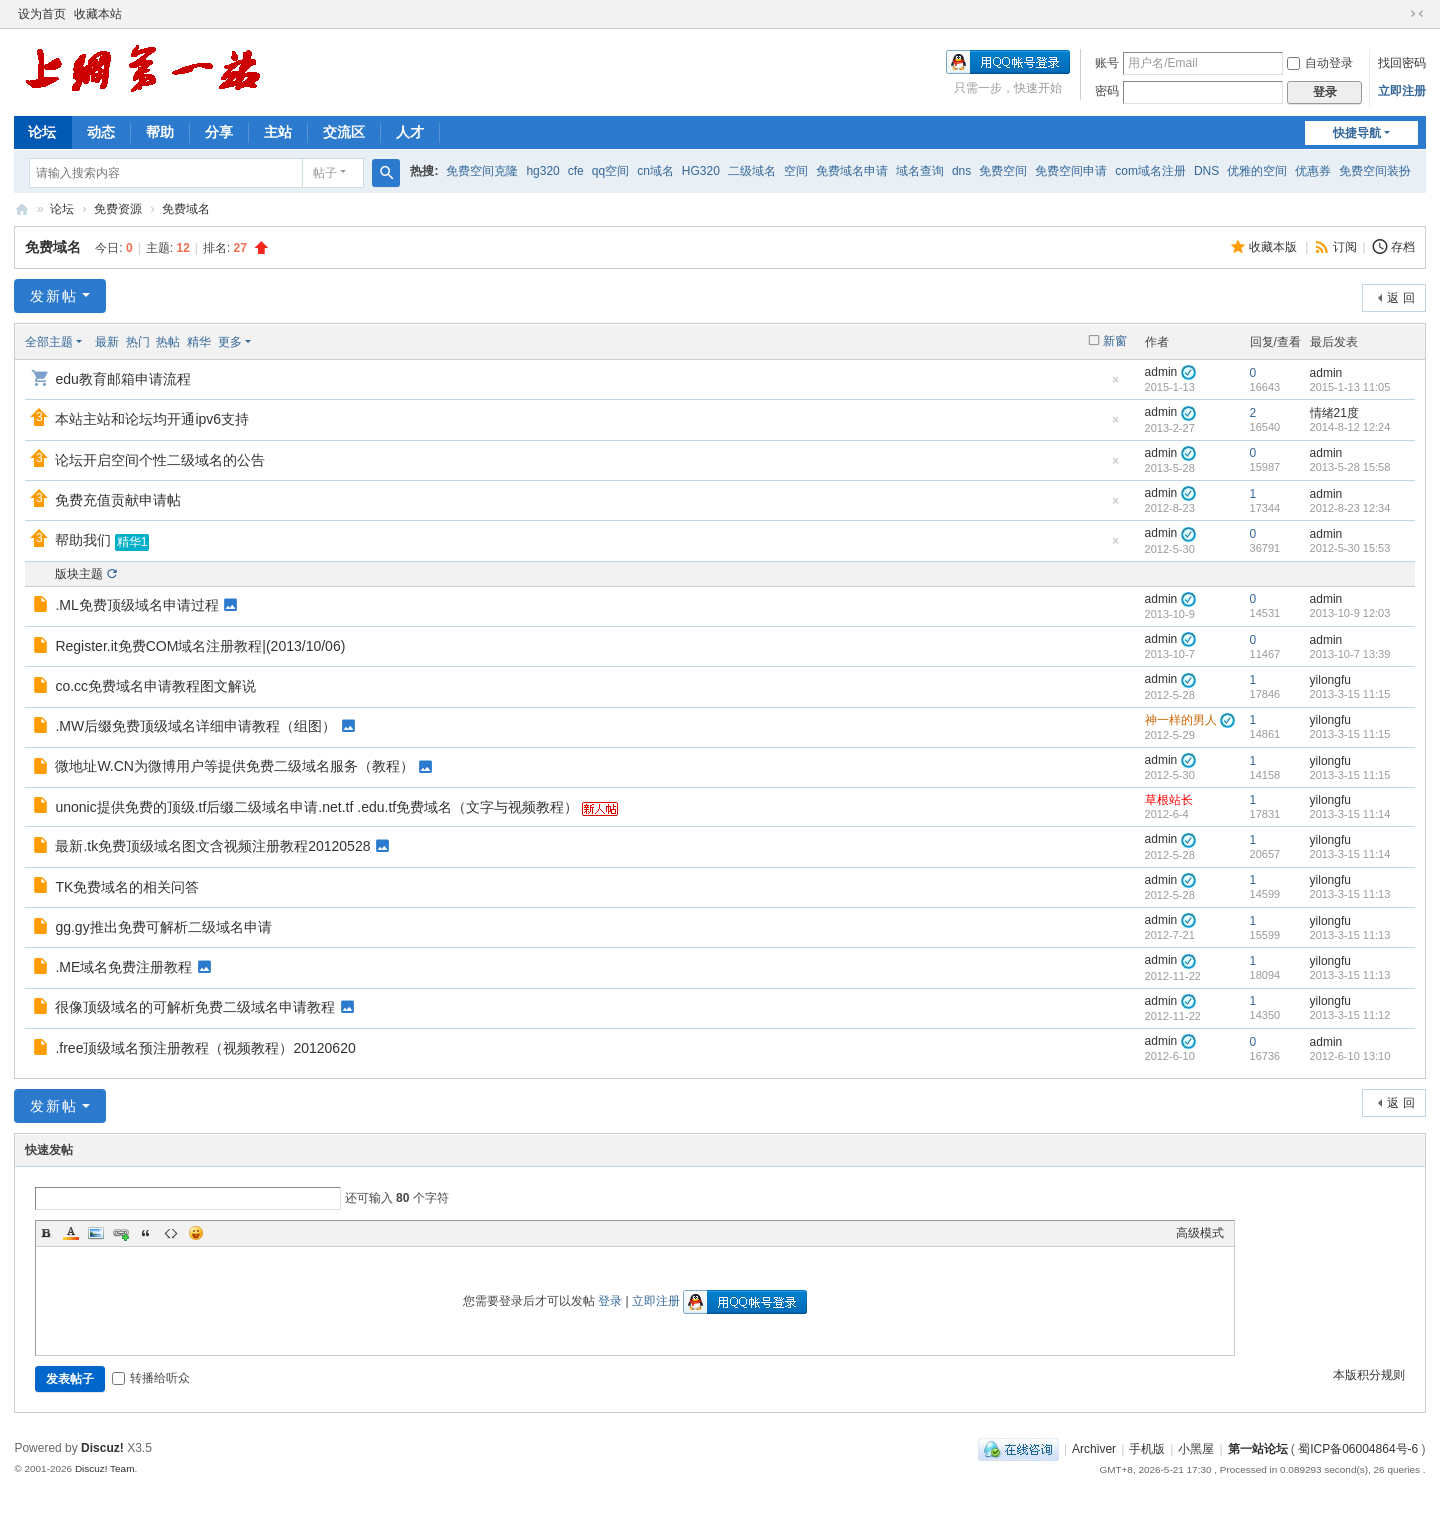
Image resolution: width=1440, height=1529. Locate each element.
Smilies (196, 1233)
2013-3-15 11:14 (1350, 814)
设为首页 (42, 14)
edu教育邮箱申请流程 (122, 379)
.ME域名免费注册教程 (123, 967)
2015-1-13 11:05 (1350, 387)
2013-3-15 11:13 (1350, 894)
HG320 (701, 171)
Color (71, 1233)
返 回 (1400, 298)
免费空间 (1003, 171)
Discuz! (102, 1448)
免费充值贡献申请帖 (118, 500)
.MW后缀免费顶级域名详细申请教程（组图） (195, 726)
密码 (1107, 91)
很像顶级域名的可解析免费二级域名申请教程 (195, 1007)
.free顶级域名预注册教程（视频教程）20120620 (205, 1048)
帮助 (160, 132)
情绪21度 (1334, 413)
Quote (146, 1233)
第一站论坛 (22, 209)
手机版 (1147, 1449)
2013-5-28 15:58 (1350, 467)
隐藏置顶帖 (1116, 385)
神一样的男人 (1181, 720)
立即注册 (1402, 91)
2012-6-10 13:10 (1350, 1056)
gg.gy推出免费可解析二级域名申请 (163, 927)
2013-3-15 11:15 (1350, 694)
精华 (199, 342)
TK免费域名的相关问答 (127, 887)
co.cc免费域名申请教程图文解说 (155, 686)
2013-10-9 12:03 (1350, 613)
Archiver (1094, 1449)
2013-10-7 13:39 (1350, 654)
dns (961, 171)
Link (121, 1233)
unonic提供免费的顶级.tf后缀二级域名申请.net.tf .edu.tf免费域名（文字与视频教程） (316, 807)
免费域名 (186, 209)
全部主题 (49, 342)
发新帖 (54, 296)
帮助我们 (83, 540)
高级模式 (1200, 1233)
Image (96, 1233)
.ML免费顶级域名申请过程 (136, 605)
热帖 (168, 342)
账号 (1107, 63)
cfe (576, 171)
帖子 (325, 173)
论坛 (42, 132)
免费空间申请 (1071, 171)
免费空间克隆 (482, 171)
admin (1161, 372)
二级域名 (752, 171)
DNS (1206, 171)
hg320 (542, 171)
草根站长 (1169, 800)
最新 (107, 342)
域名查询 (920, 171)
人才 (410, 132)
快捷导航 (1357, 133)
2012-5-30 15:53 (1350, 548)
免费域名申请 (852, 171)
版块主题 (79, 574)
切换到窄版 (1417, 14)
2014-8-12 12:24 (1350, 427)
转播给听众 (151, 1378)
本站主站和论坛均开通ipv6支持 (152, 419)
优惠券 (1313, 171)
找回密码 (1402, 63)
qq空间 (610, 171)
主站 (278, 132)
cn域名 (655, 171)
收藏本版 (1274, 247)
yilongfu (1330, 680)
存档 (1403, 247)
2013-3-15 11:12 (1350, 1015)
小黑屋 (1196, 1449)
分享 (219, 132)
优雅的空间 (1257, 171)
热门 (138, 342)
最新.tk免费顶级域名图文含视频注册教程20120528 (212, 846)
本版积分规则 (1369, 1375)
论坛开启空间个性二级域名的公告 (160, 460)
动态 (101, 132)
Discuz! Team (105, 1468)
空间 (796, 171)
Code (171, 1233)
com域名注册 (1150, 171)
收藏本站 (98, 14)
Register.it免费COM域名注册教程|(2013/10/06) (200, 646)
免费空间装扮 (1375, 171)
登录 (610, 1301)
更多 (230, 342)
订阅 (1345, 247)
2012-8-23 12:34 (1350, 508)
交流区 (344, 132)
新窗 (1115, 341)
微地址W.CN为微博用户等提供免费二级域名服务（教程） (234, 766)
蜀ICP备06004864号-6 (1358, 1449)
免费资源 (118, 209)
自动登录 (1320, 63)
